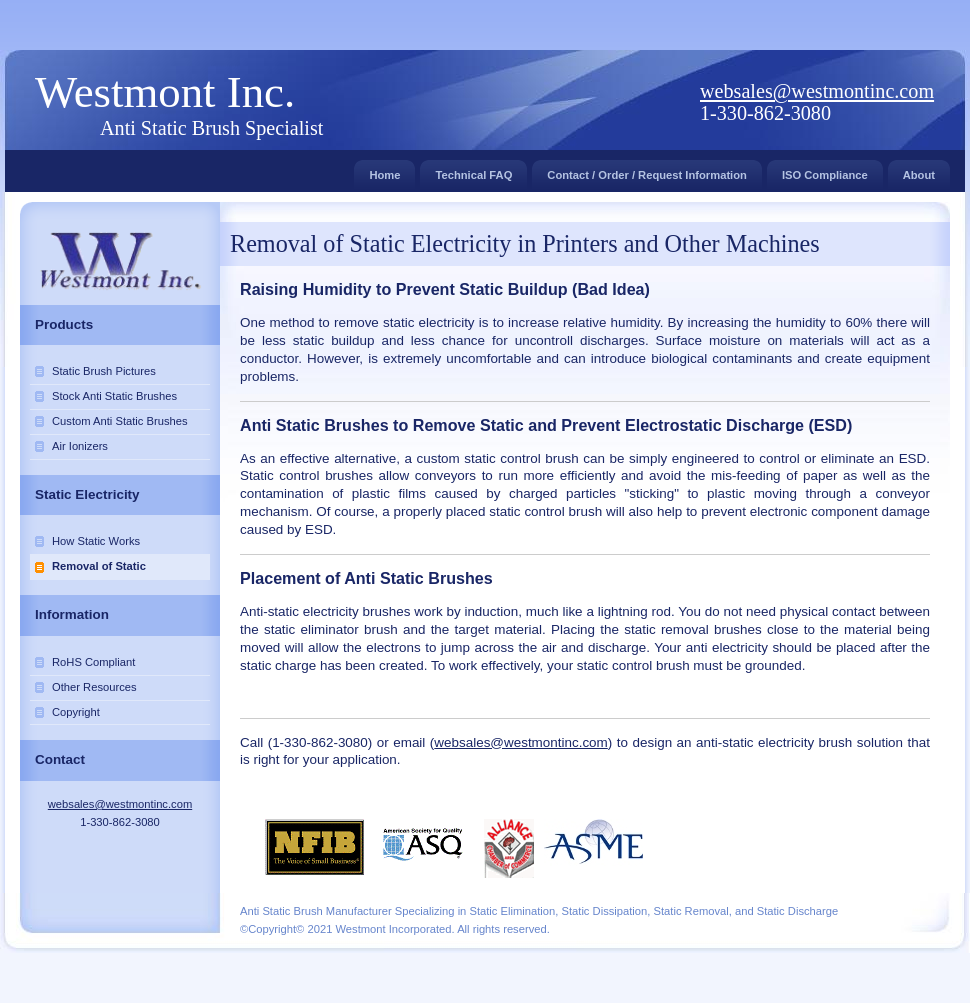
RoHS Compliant (93, 662)
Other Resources (94, 687)
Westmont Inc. (165, 92)
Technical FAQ (473, 170)
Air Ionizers (80, 446)
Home (384, 170)
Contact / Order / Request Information (647, 170)
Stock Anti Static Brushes (114, 396)
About (919, 170)
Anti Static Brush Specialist (211, 128)
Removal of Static (99, 566)
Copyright (76, 712)
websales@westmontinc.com (817, 91)
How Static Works (96, 541)
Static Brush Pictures (104, 371)
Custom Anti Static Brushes (120, 421)
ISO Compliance (825, 170)
